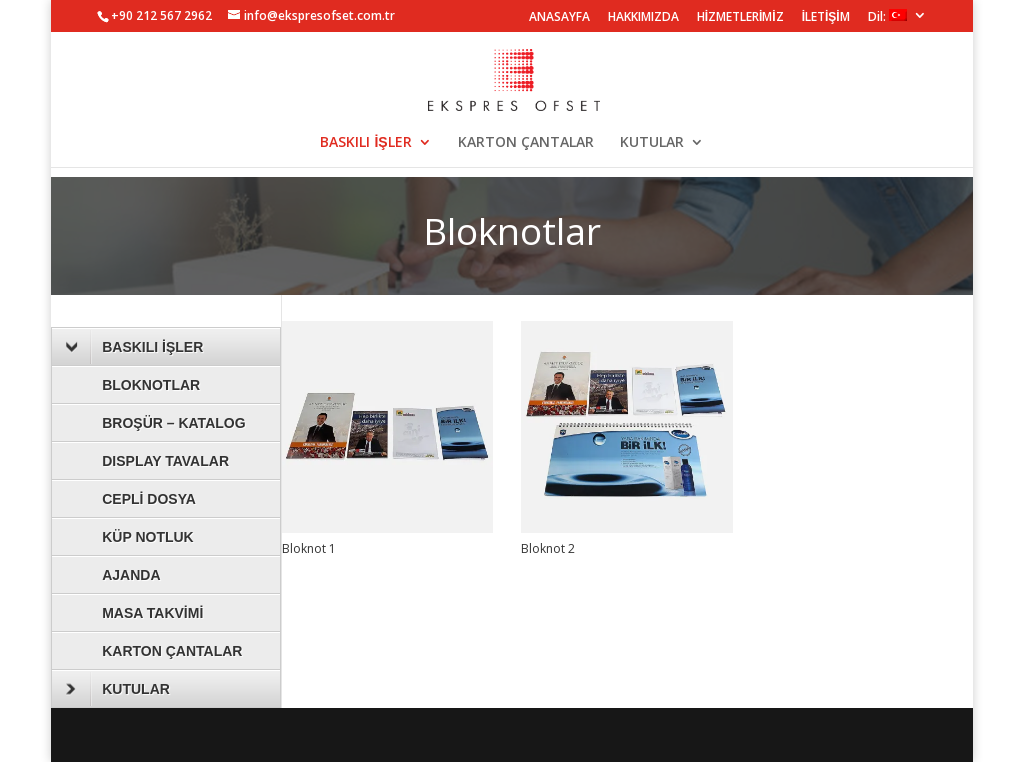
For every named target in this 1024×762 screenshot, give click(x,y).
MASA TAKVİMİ (152, 613)
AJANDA (131, 575)
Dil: (887, 17)
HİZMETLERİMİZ (740, 18)
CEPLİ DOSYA (149, 499)
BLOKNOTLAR (151, 385)
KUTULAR (652, 143)
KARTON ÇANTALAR (526, 143)
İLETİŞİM (826, 18)
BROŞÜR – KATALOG (173, 423)
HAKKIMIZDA (643, 18)
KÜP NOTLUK (148, 537)
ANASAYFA (559, 18)
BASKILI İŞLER (365, 143)
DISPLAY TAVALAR (165, 461)
